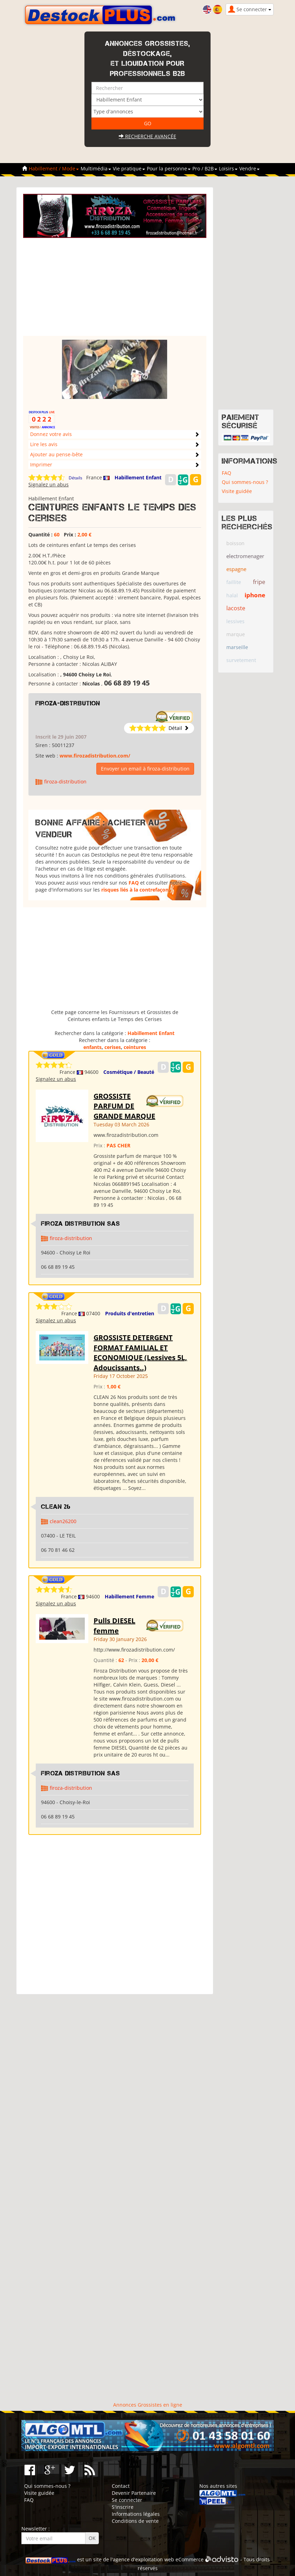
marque (235, 634)
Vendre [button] (249, 168)
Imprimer (41, 464)
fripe (259, 582)
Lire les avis (43, 444)
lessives (235, 621)
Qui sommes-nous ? (245, 482)
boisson (235, 543)
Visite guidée (237, 491)
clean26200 (63, 1521)
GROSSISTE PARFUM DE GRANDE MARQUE (124, 1106)
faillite (233, 582)
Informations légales (136, 2514)
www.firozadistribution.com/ (95, 755)
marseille (237, 647)
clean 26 (56, 1506)
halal (232, 595)
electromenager (245, 555)
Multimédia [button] (96, 168)
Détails (75, 478)
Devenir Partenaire (134, 2493)
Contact (121, 2486)
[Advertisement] (115, 287)
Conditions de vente (135, 2521)
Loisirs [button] (228, 168)
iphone (255, 595)
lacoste (235, 608)
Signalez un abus (48, 484)
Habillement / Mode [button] (54, 168)
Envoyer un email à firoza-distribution (145, 768)
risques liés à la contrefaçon (135, 889)
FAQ (134, 882)
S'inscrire (122, 2507)
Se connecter (127, 2500)
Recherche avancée (147, 136)
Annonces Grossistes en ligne (147, 2404)
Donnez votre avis (51, 434)
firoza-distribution (67, 703)
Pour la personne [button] (169, 168)
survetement (241, 660)
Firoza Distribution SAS (80, 1223)
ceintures (135, 1047)
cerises (112, 1047)
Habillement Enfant (138, 477)
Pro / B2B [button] (204, 168)
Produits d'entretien (129, 1313)
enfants (92, 1047)
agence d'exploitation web (143, 2559)
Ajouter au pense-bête (56, 454)
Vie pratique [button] (129, 168)
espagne (236, 568)
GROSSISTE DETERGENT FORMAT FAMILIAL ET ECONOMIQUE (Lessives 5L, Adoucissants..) (140, 1352)
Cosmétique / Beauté (128, 1072)
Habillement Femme (129, 1596)
